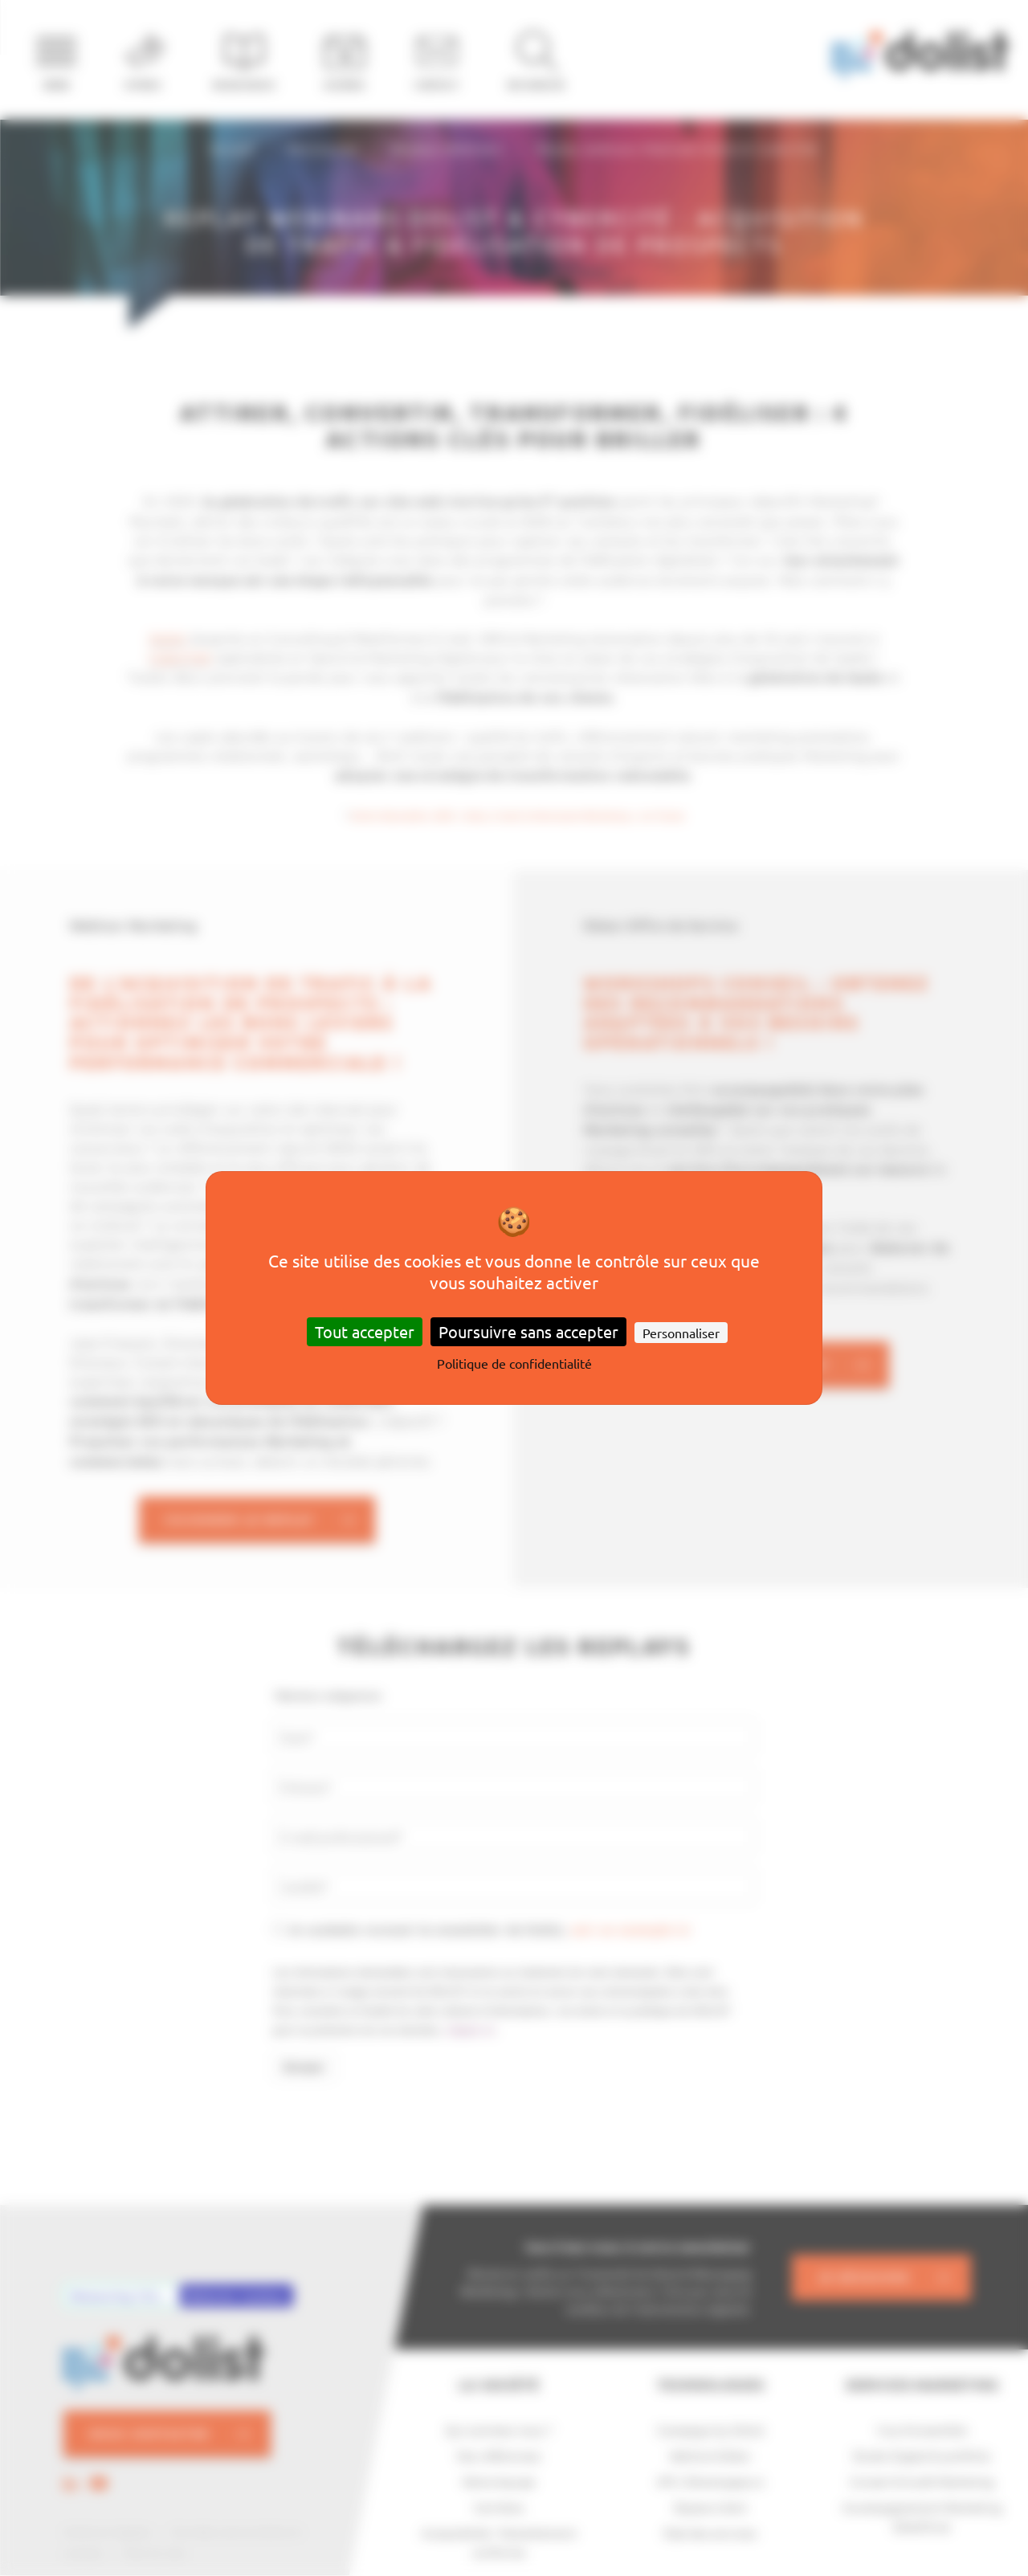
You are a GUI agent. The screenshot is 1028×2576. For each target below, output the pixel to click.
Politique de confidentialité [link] (514, 1363)
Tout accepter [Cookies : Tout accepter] (364, 1331)
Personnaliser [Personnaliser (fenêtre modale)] (681, 1333)
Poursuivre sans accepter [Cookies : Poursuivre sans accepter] (528, 1331)
